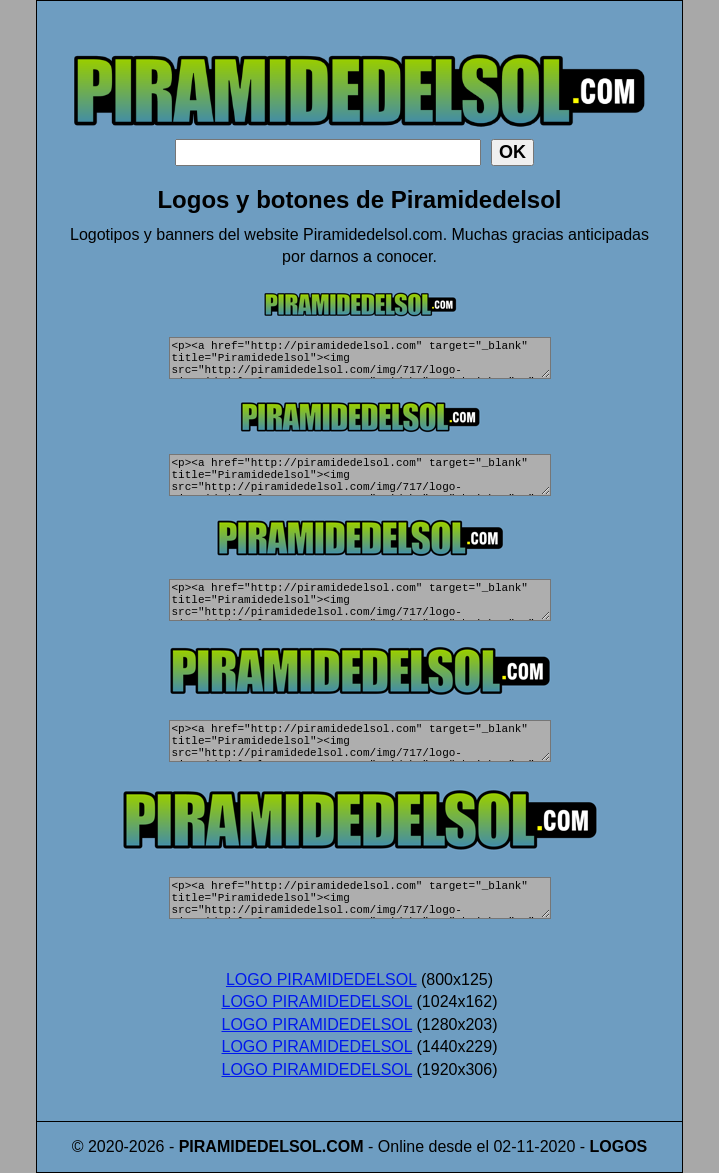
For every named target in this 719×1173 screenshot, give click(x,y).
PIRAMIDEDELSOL (250, 1146)
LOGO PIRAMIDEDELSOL (321, 979)
